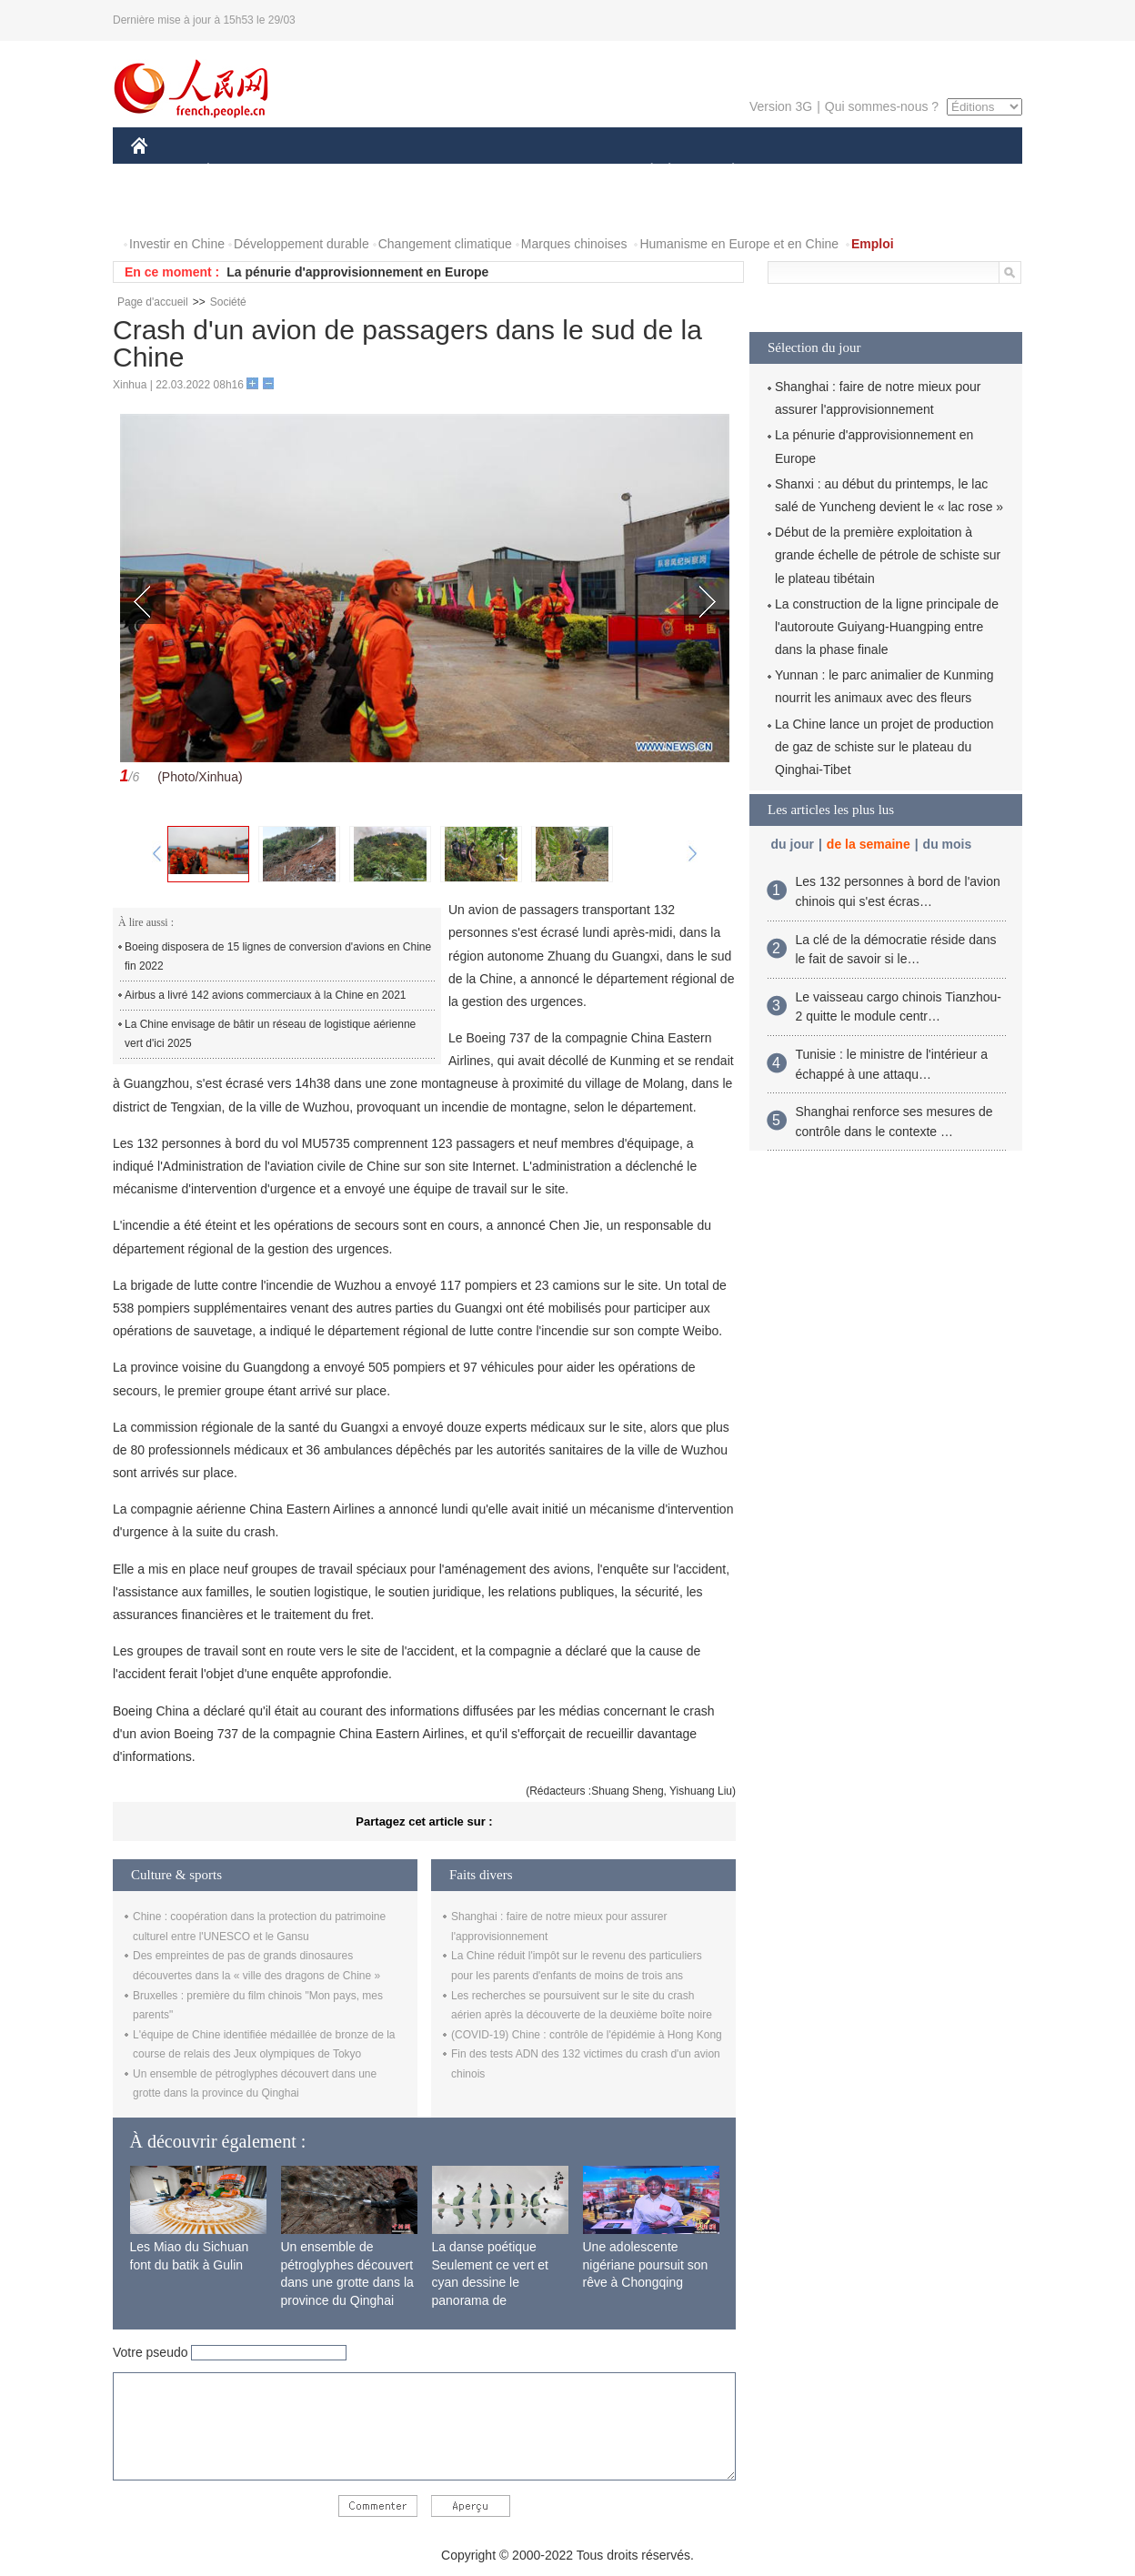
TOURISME (874, 171)
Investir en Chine (177, 243)
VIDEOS (241, 208)
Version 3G (780, 106)
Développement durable (301, 243)
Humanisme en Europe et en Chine (739, 243)
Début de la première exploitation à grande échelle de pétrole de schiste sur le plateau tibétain (887, 555)
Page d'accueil (152, 302)
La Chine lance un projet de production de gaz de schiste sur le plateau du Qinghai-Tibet (884, 747)
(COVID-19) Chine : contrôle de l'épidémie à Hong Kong (586, 2034)
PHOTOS (168, 208)
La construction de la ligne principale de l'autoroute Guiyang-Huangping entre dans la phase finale (887, 627)
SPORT (796, 171)
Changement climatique (445, 243)
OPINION (959, 171)
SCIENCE (480, 171)
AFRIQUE (400, 171)
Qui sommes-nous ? (882, 106)
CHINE (162, 171)
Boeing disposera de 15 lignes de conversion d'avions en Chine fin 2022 (278, 957)
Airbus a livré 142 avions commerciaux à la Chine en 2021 (266, 995)
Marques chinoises (574, 243)
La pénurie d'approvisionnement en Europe (357, 272)
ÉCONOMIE (241, 171)
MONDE (324, 171)
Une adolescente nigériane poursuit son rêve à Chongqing (645, 2264)
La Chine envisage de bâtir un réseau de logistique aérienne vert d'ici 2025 (270, 1034)
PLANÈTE (723, 171)
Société (228, 302)
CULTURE (562, 171)
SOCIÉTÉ (643, 171)
